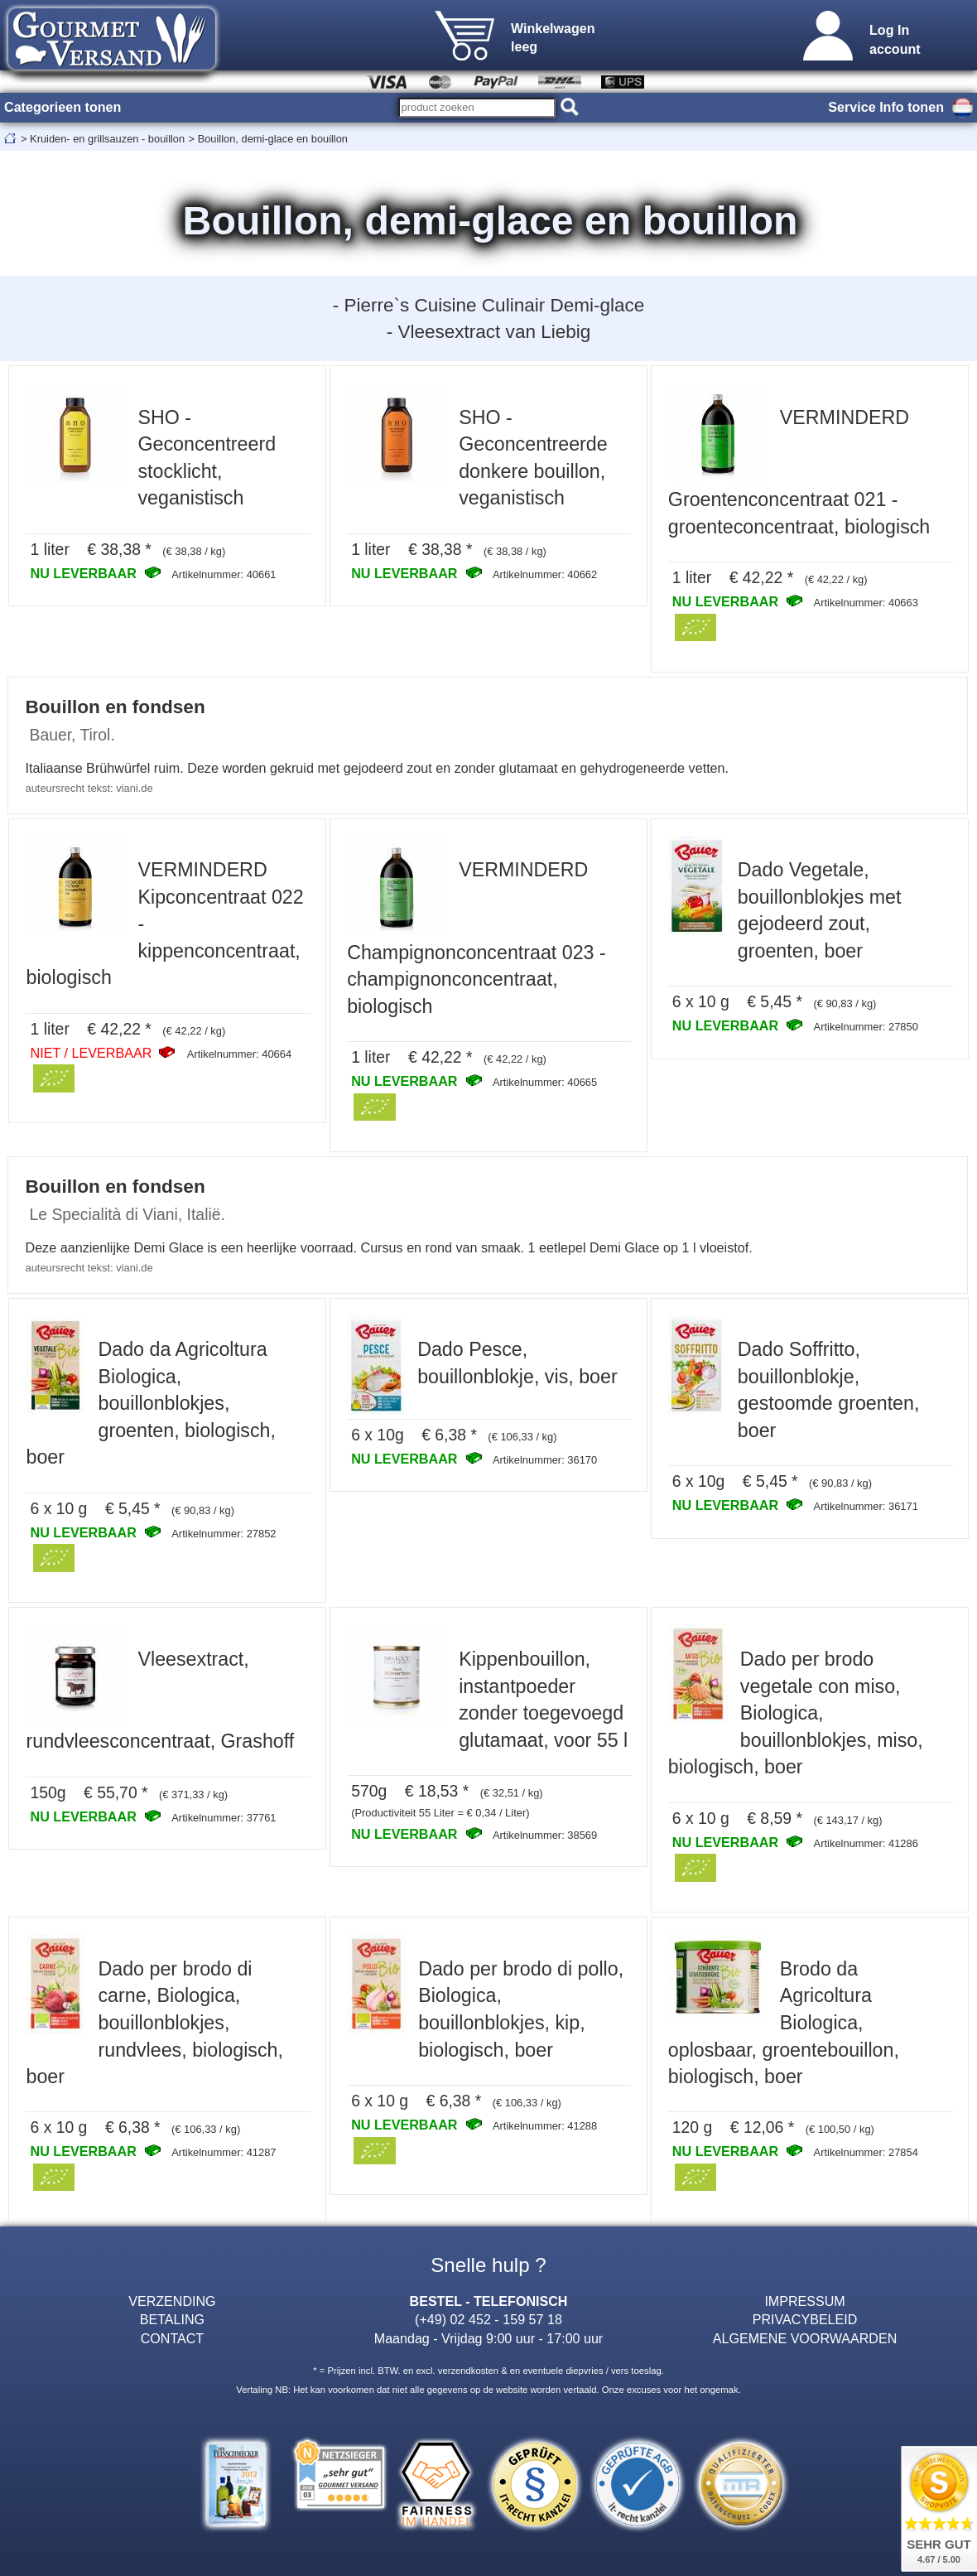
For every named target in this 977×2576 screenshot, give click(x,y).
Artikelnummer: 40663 (866, 602)
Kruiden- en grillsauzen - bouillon (107, 139)
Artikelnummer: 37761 (223, 1817)
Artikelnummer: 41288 (545, 2126)
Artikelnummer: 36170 (545, 1460)
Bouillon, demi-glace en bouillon (273, 139)
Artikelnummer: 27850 (866, 1026)
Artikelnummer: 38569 (545, 1835)
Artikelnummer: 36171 (866, 1506)
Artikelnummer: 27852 (223, 1533)
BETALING (172, 2319)
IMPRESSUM (804, 2301)
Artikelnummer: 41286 (866, 1843)
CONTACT (173, 2338)
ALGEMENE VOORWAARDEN (805, 2338)
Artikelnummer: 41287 (223, 2152)
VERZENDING (171, 2301)
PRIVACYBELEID (805, 2319)
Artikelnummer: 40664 (239, 1054)
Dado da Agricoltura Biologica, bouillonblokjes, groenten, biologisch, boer (150, 1403)
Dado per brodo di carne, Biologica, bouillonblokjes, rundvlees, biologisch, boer (154, 2022)
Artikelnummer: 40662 (545, 574)
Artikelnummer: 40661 (223, 574)
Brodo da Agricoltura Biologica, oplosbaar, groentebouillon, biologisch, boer (783, 2022)
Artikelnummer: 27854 (866, 2152)
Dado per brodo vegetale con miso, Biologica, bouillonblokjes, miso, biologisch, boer (795, 1713)
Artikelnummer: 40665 (545, 1082)
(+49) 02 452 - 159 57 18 (488, 2319)
